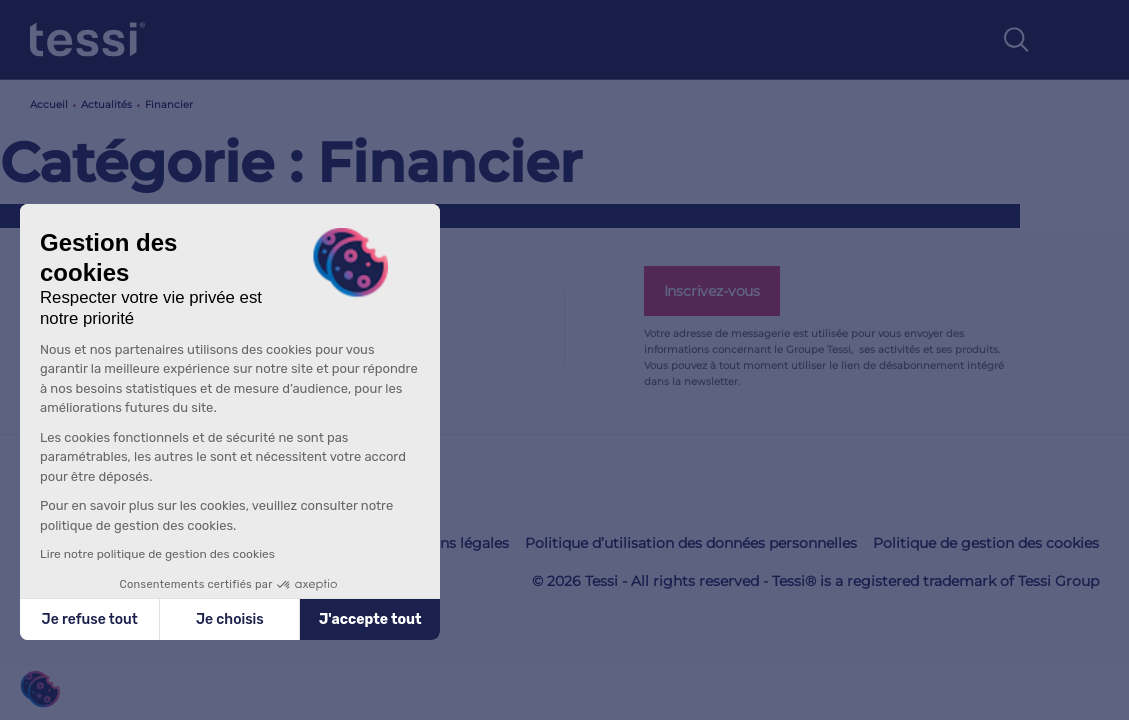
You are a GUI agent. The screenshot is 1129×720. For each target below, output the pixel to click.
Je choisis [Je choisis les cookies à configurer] (230, 619)
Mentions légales (450, 543)
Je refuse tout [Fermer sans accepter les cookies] (90, 619)
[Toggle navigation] (1078, 40)
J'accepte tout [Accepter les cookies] (370, 619)
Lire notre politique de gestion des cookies (157, 554)
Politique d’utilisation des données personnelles (691, 543)
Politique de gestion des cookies (986, 543)
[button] (40, 689)
